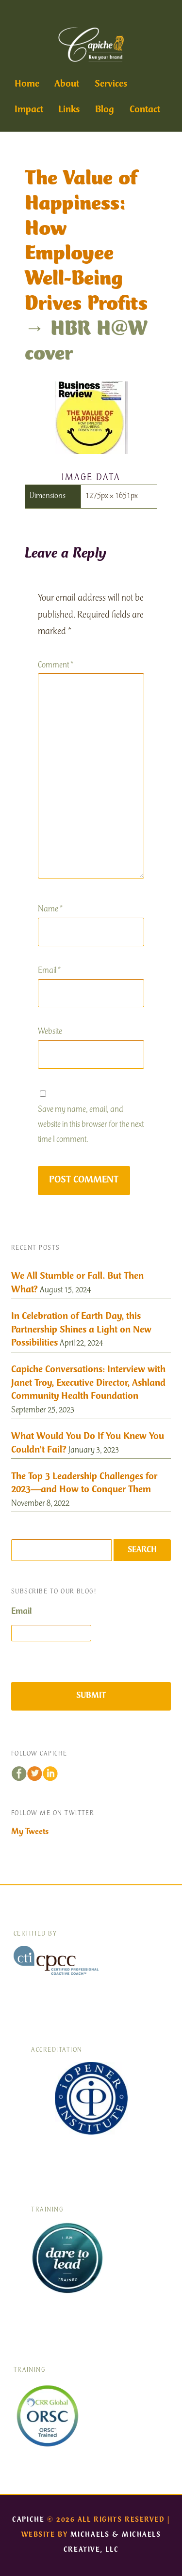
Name (50, 909)
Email (49, 971)
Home (27, 84)
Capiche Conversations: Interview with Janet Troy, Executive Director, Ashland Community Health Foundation (88, 1383)
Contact (145, 110)
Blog (104, 110)
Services (111, 84)
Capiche (28, 2520)
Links (69, 110)
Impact (29, 110)
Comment (55, 665)
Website (50, 1032)
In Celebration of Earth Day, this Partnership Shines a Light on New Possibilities (81, 1330)
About (66, 84)
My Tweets (30, 1832)
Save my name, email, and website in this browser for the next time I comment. (91, 1125)
